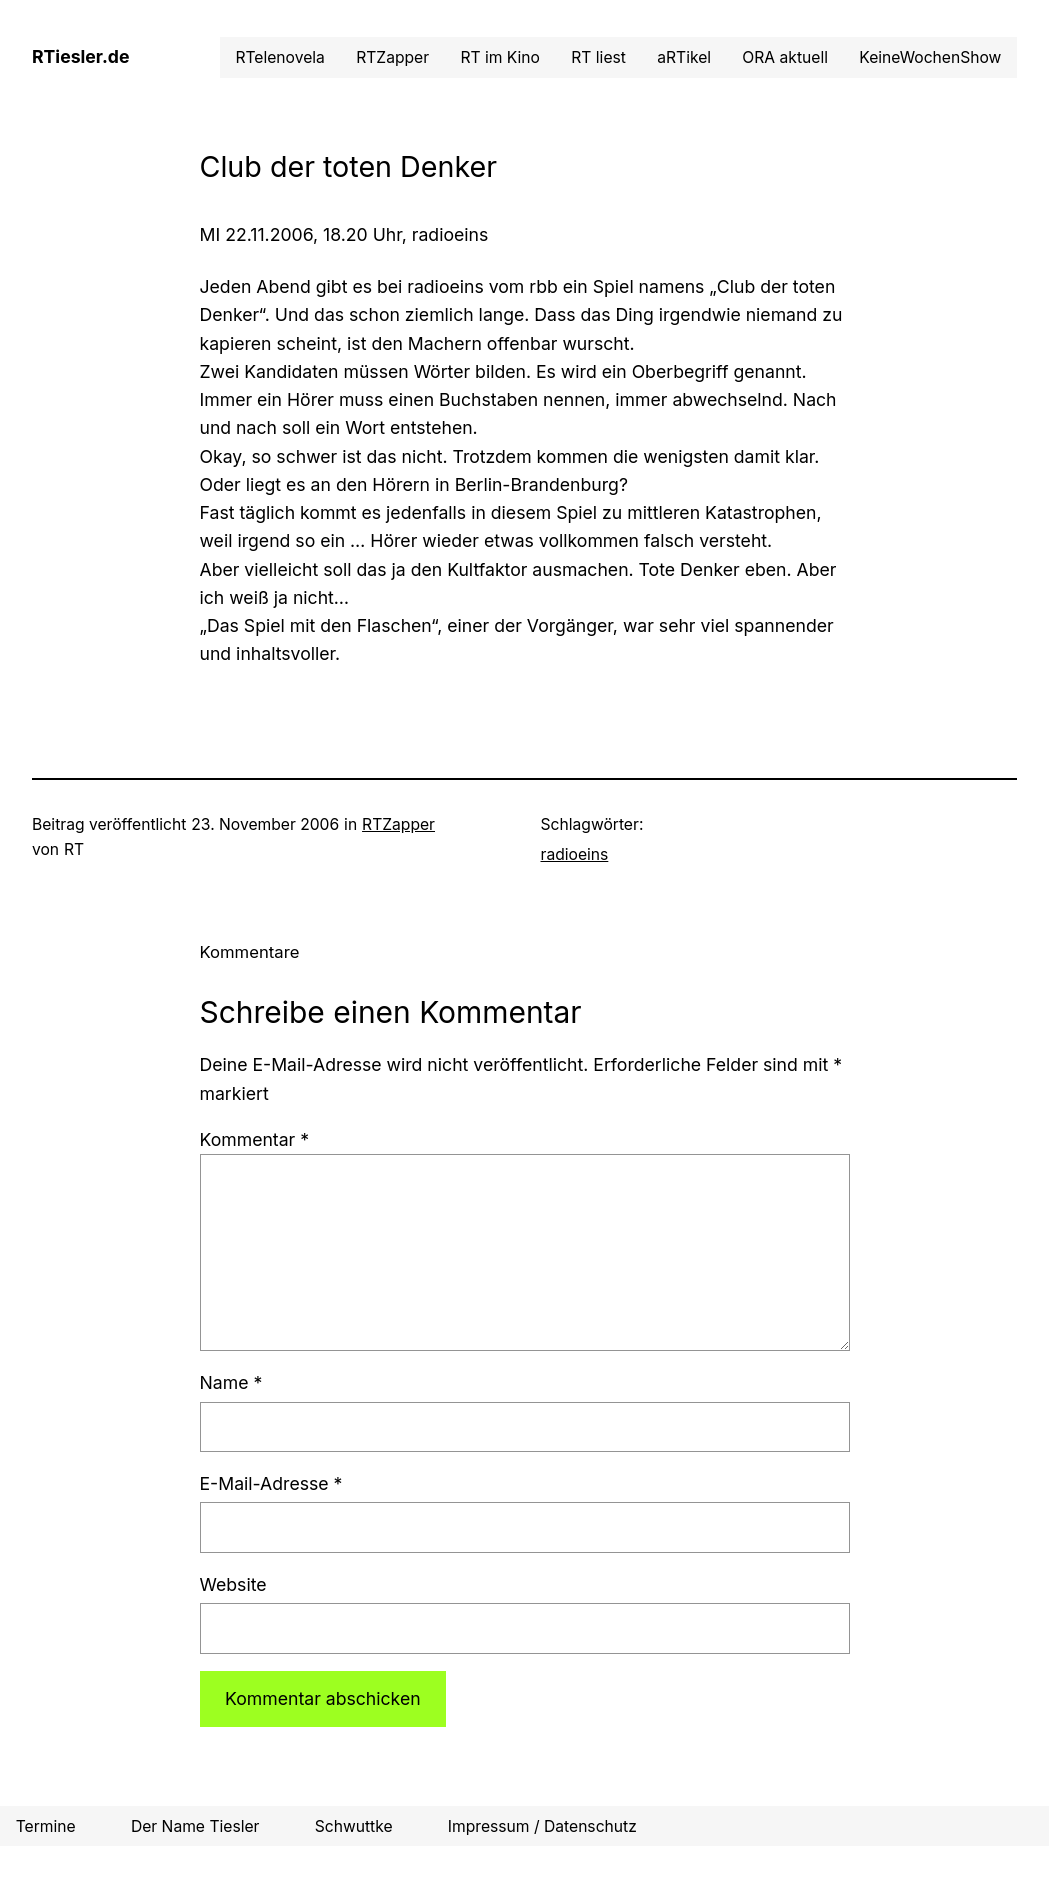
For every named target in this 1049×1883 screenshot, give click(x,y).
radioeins (575, 854)
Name (231, 1382)
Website (233, 1584)
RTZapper (398, 824)
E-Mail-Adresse (271, 1483)
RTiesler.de (80, 56)
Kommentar (255, 1139)
